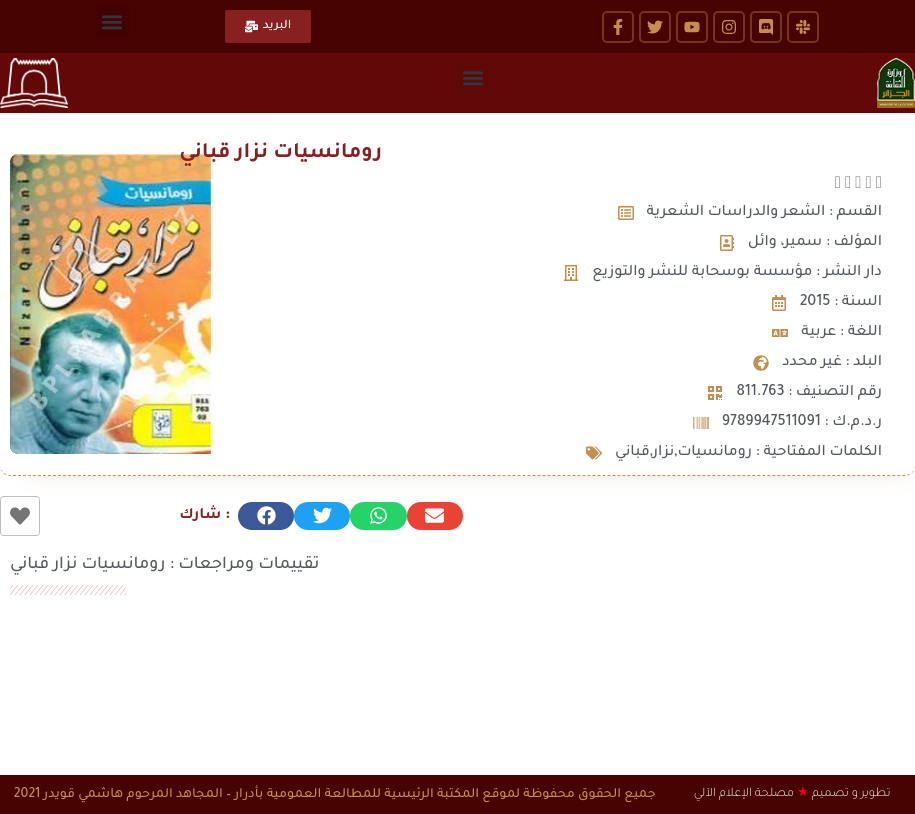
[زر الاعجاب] (20, 516)
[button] (112, 21)
